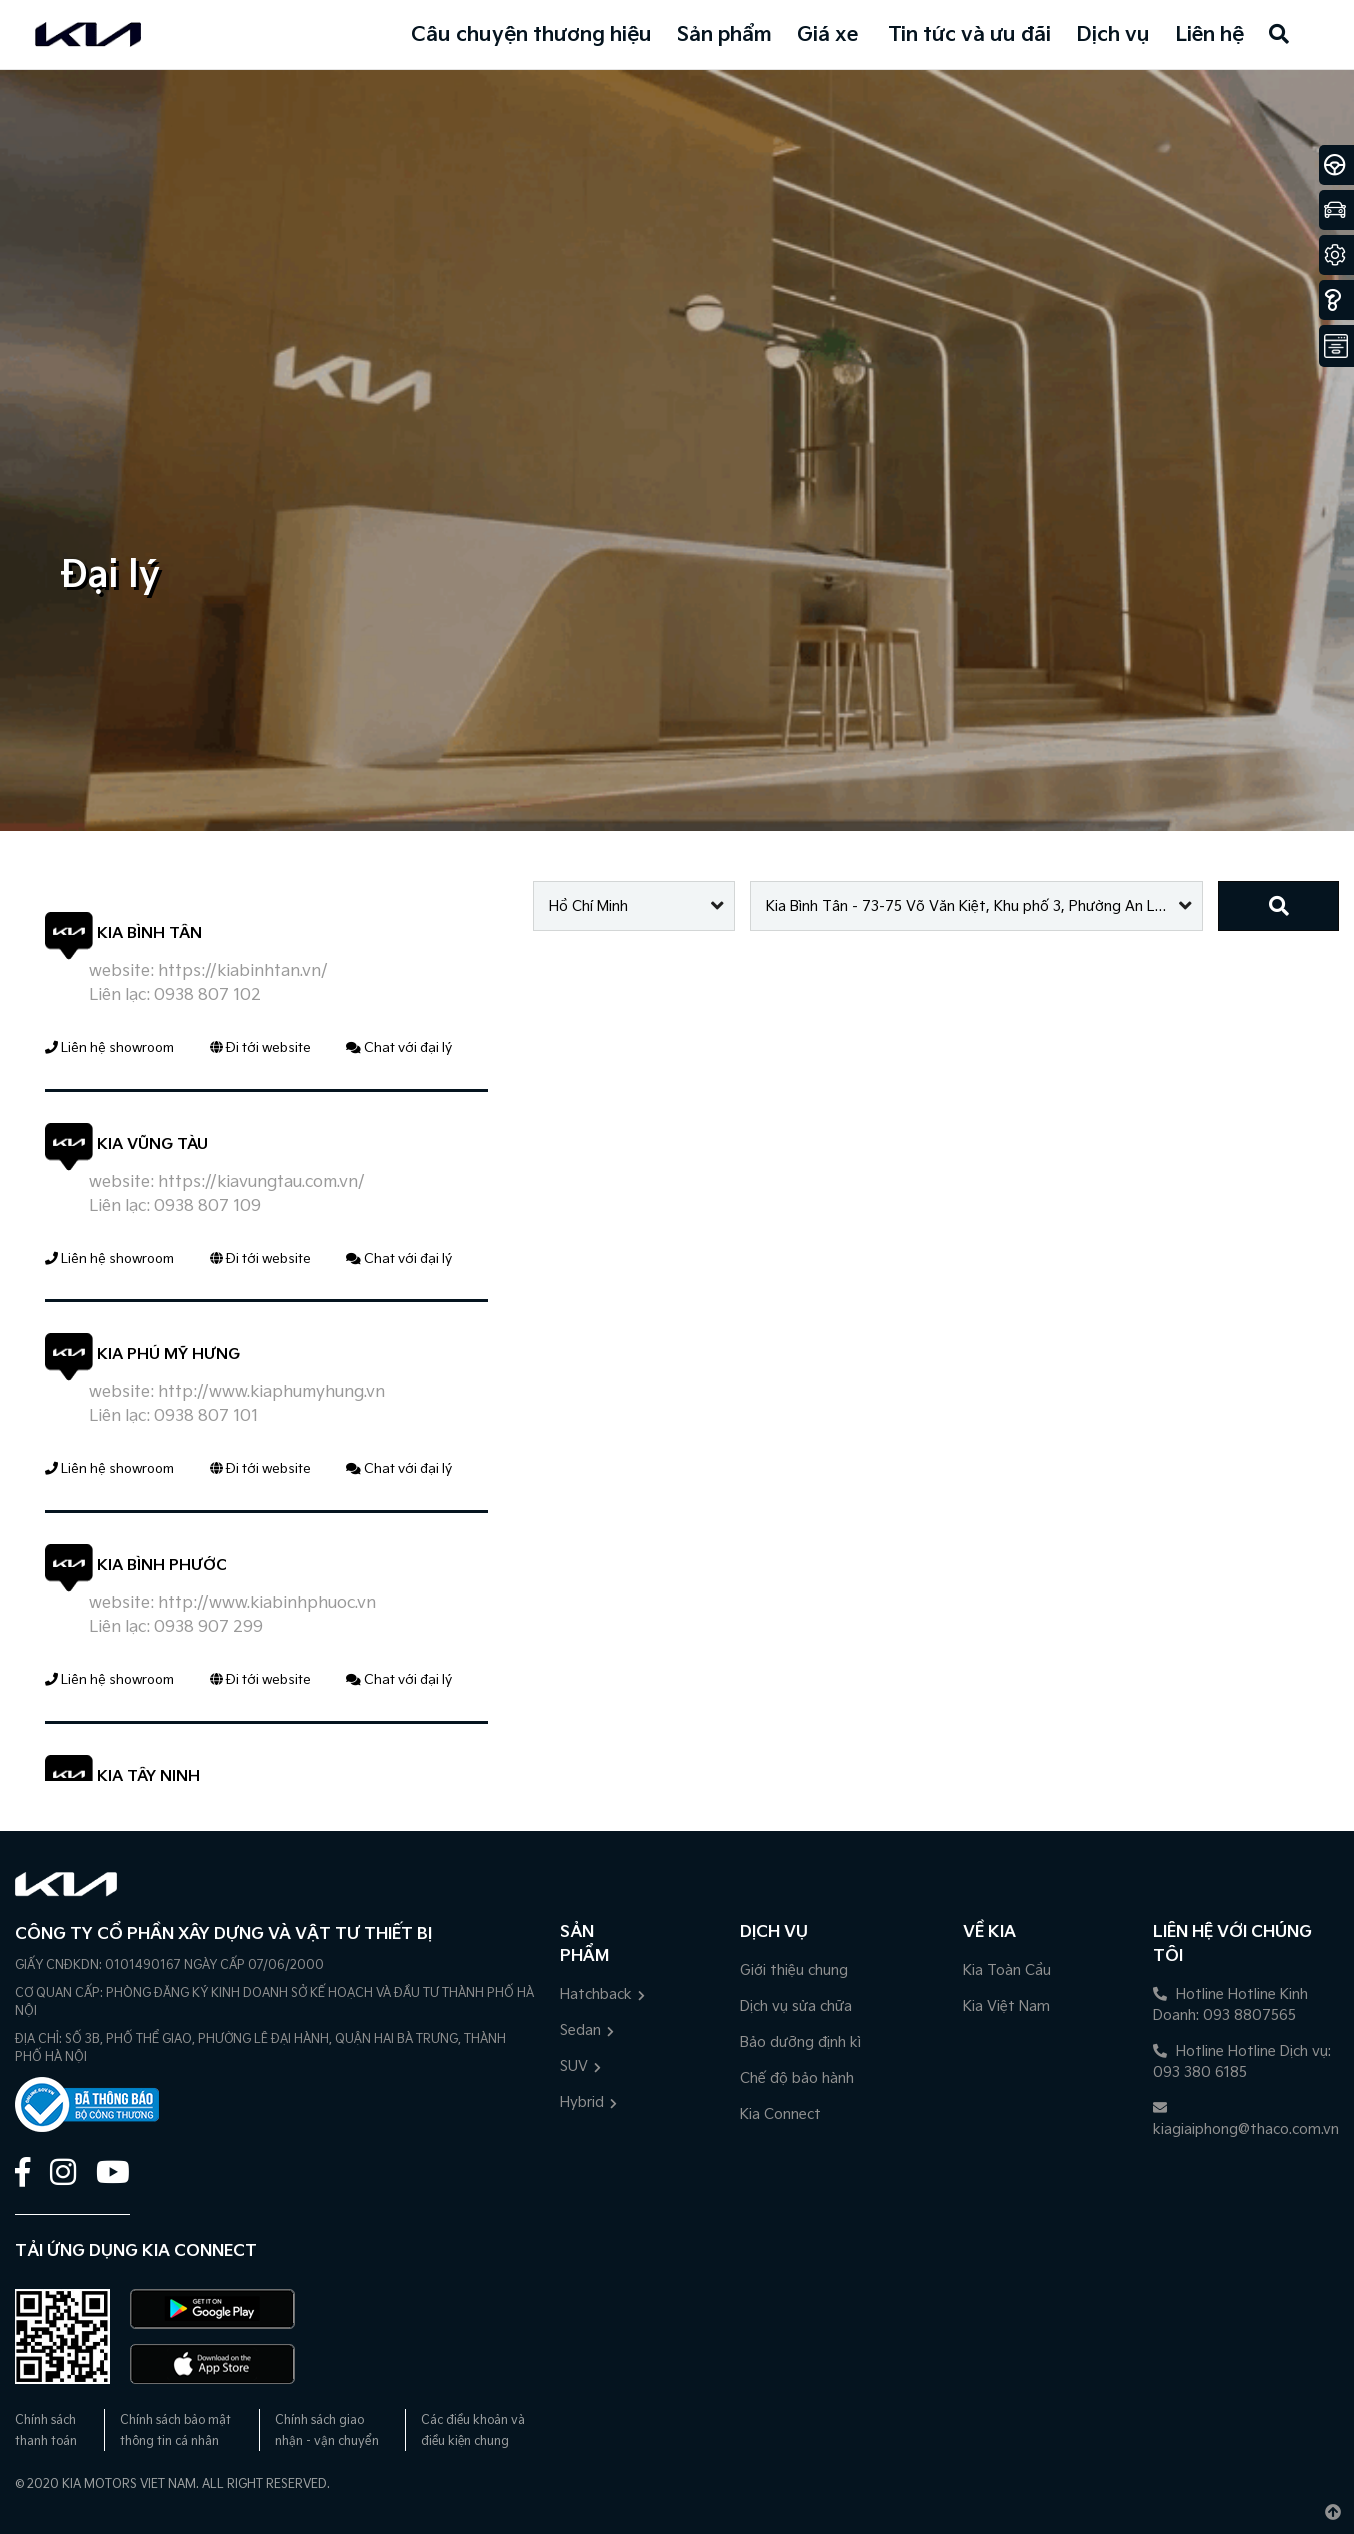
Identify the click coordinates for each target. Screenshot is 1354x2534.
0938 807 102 (207, 995)
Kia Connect (780, 2114)
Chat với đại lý (399, 1048)
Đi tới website (260, 1048)
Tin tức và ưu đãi (969, 35)
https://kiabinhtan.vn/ (243, 971)
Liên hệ (1209, 35)
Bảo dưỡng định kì (800, 2042)
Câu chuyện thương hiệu (531, 35)
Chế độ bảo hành (797, 2078)
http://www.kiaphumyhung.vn (271, 1392)
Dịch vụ (1113, 35)
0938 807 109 (207, 1206)
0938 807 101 (206, 1416)
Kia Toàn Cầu (1007, 1970)
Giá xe (827, 35)
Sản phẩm (724, 35)
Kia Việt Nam (1006, 2006)
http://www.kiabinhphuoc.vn (267, 1603)
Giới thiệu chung (794, 1970)
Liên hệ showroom (109, 1048)
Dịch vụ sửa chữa (796, 2006)
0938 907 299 (208, 1627)
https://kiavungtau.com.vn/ (261, 1182)
